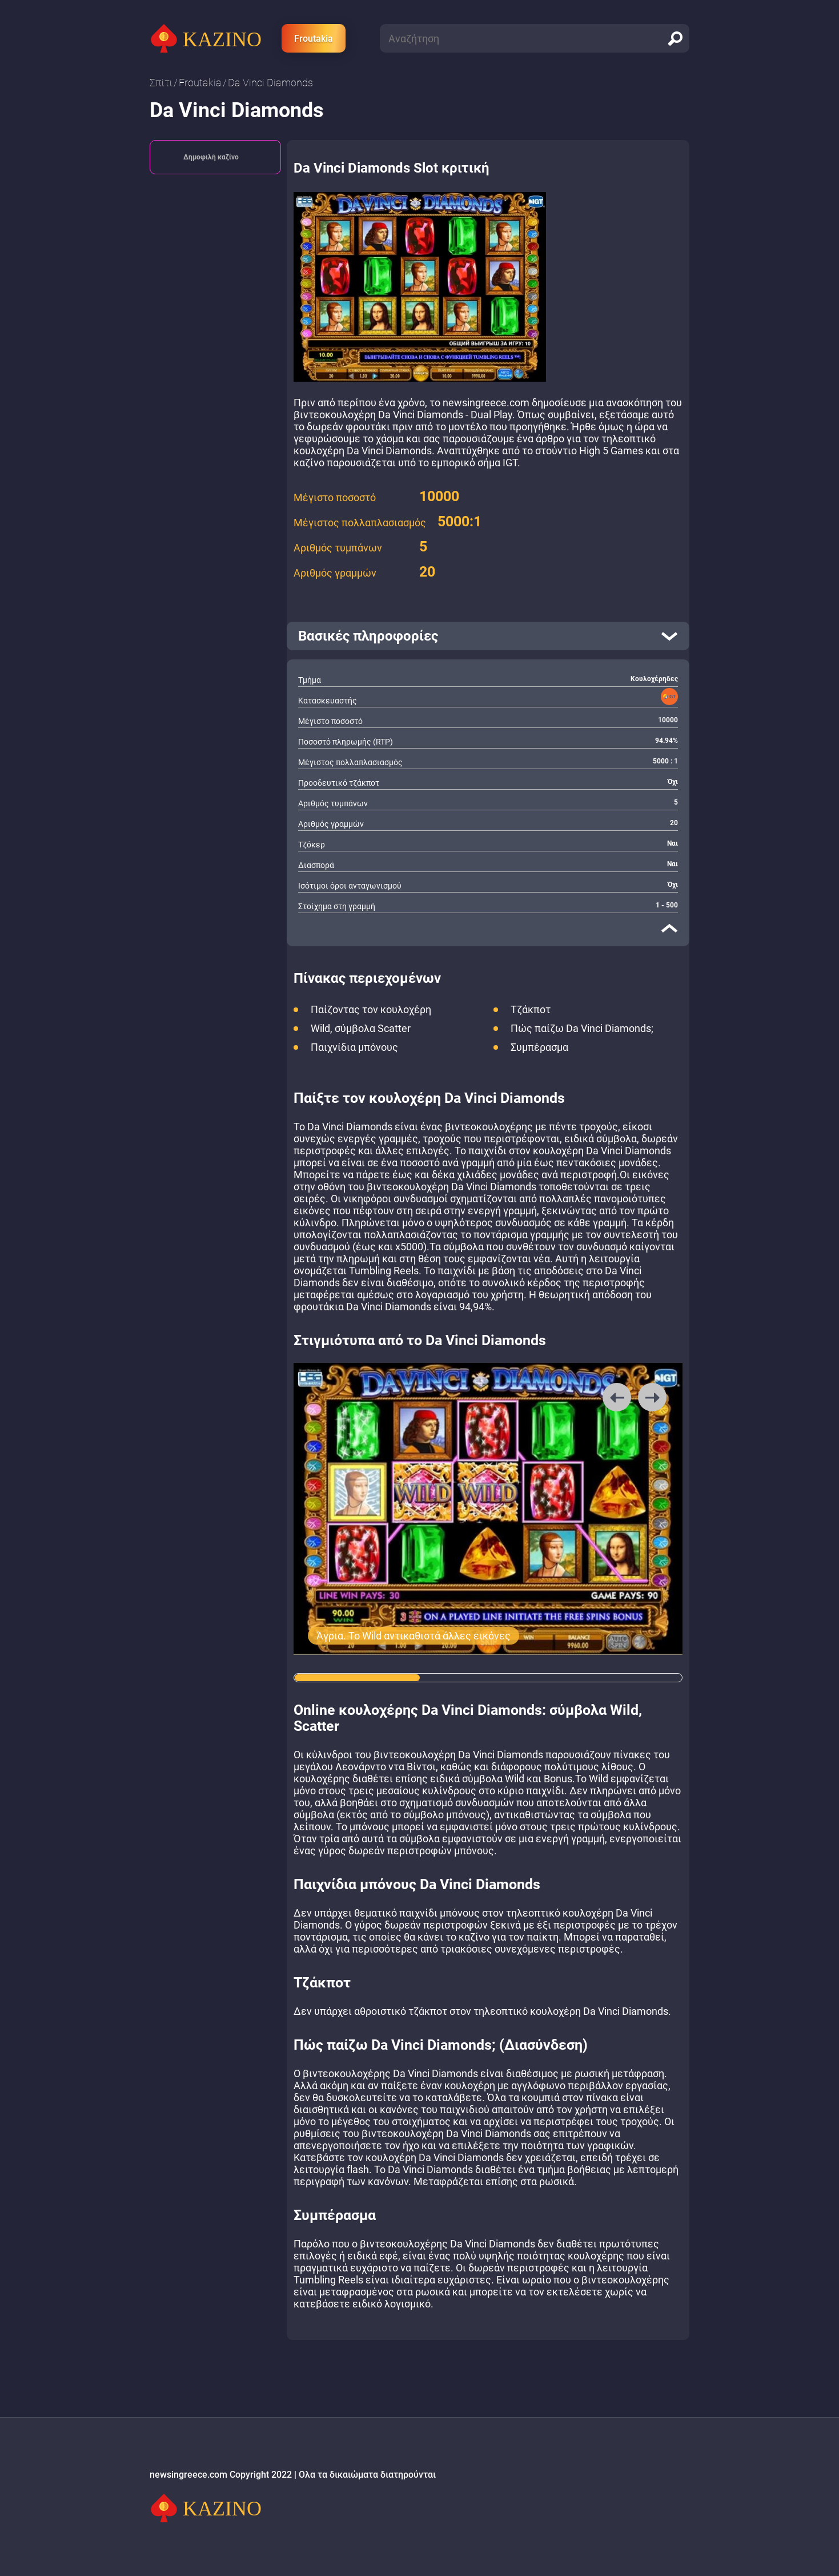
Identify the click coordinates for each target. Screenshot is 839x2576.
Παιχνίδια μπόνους (354, 1047)
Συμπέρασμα (539, 1047)
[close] (669, 928)
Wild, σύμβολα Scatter (361, 1028)
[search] (675, 38)
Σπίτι (161, 83)
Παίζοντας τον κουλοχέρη (371, 1009)
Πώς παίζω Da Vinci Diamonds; (582, 1028)
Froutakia (313, 38)
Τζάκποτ (531, 1009)
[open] (488, 636)
